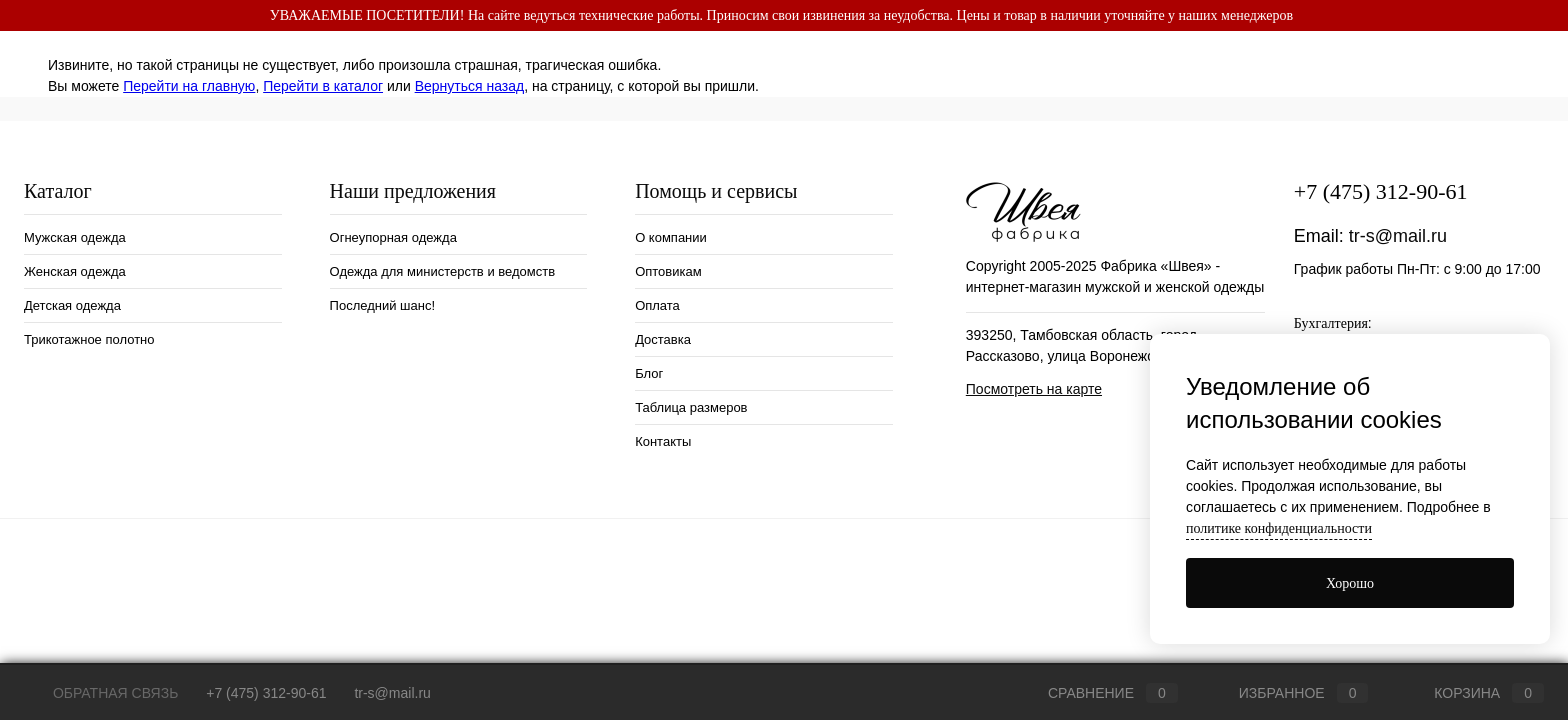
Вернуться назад (470, 86)
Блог (649, 373)
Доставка (663, 339)
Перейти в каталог (323, 86)
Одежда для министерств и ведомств (443, 271)
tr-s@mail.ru (1398, 236)
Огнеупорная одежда (393, 237)
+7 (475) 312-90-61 (1381, 191)
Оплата (657, 305)
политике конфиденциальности (1279, 528)
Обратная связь (101, 693)
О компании (671, 237)
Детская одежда (72, 305)
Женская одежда (75, 271)
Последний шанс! (382, 305)
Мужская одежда (75, 237)
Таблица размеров (691, 407)
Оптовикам (668, 271)
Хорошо (1350, 583)
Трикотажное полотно (89, 339)
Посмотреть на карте (1034, 389)
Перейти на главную (189, 86)
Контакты (663, 441)
